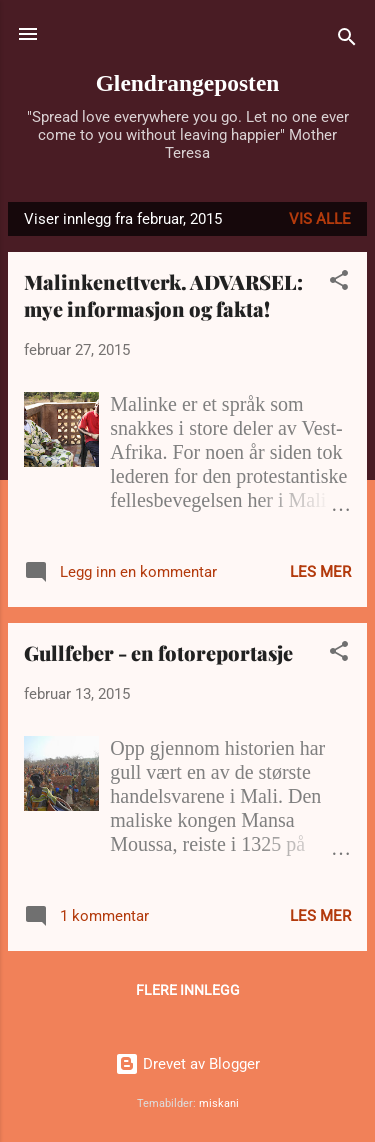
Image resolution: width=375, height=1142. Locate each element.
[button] (339, 283)
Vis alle (320, 219)
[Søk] (347, 40)
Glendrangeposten (188, 83)
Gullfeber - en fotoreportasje (158, 652)
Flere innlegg (188, 990)
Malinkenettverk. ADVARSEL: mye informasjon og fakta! (163, 295)
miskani (219, 1103)
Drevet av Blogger (187, 1064)
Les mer (320, 572)
